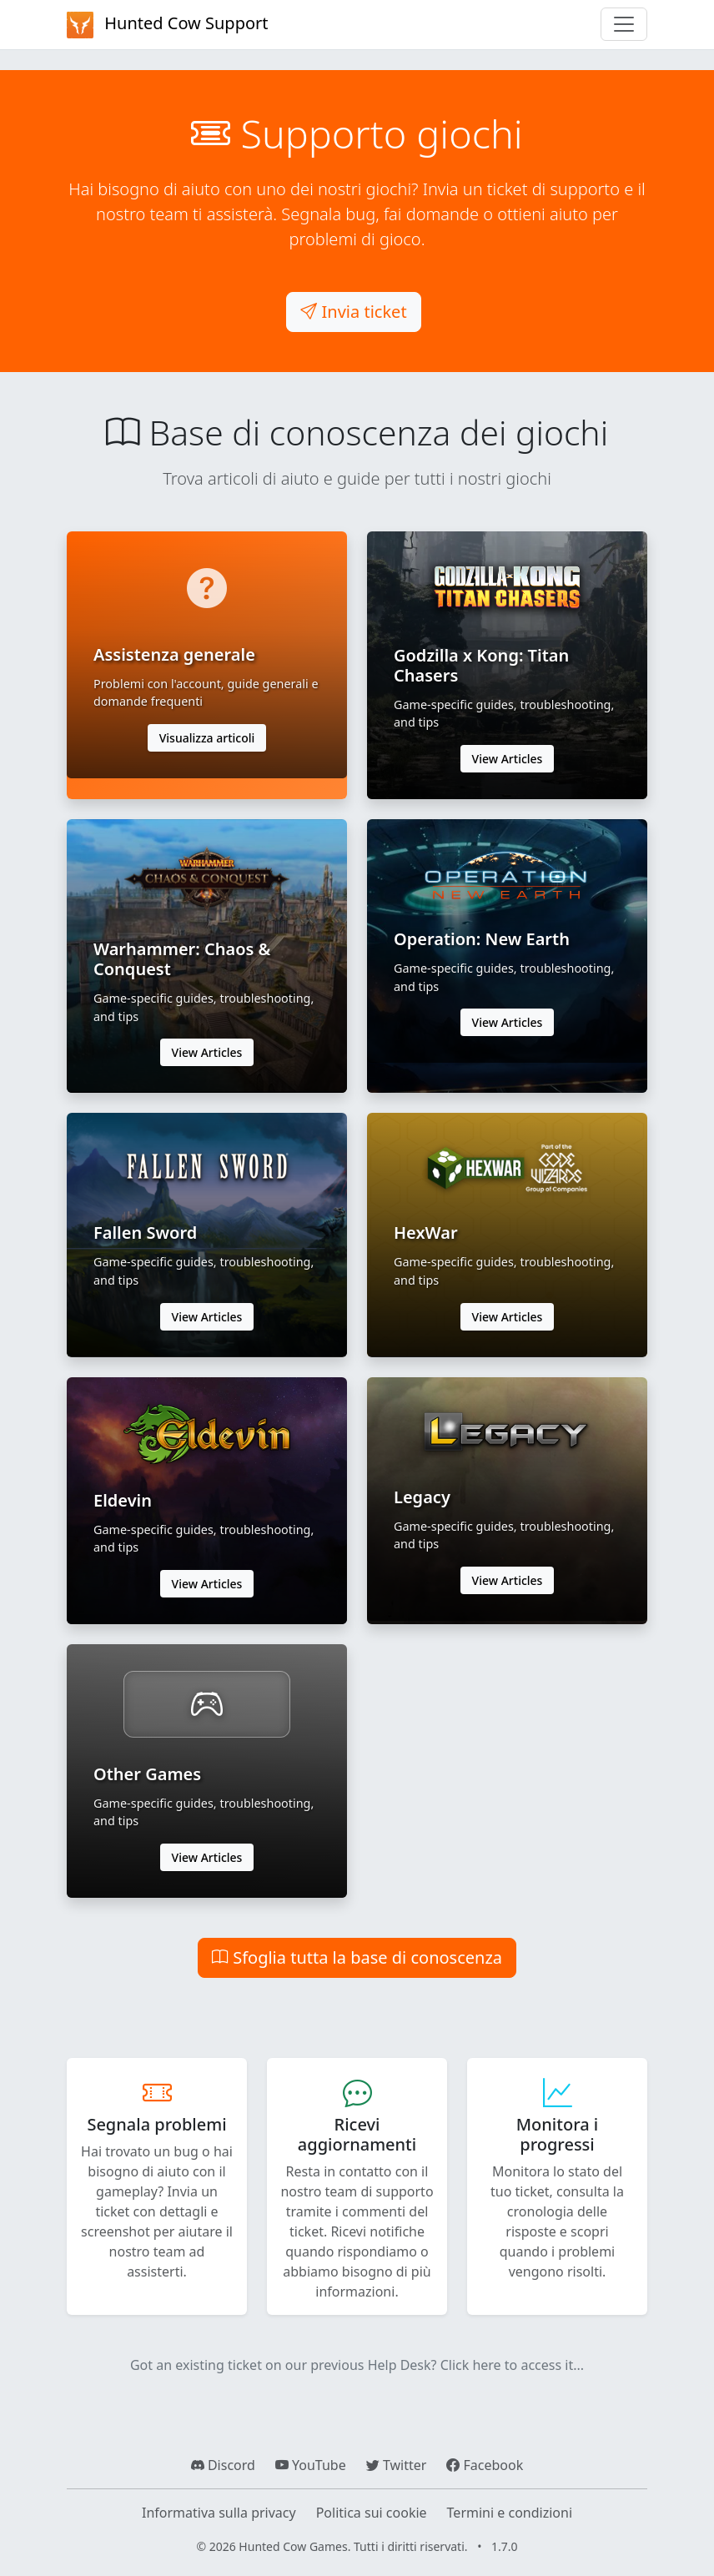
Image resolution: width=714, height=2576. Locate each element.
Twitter (396, 2465)
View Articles (507, 759)
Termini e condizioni (509, 2512)
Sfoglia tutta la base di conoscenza (357, 1957)
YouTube (310, 2465)
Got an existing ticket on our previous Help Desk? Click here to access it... (357, 2365)
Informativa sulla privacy (219, 2512)
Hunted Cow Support (168, 25)
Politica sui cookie (371, 2512)
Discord (223, 2465)
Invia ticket (353, 311)
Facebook (484, 2465)
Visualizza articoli (207, 738)
